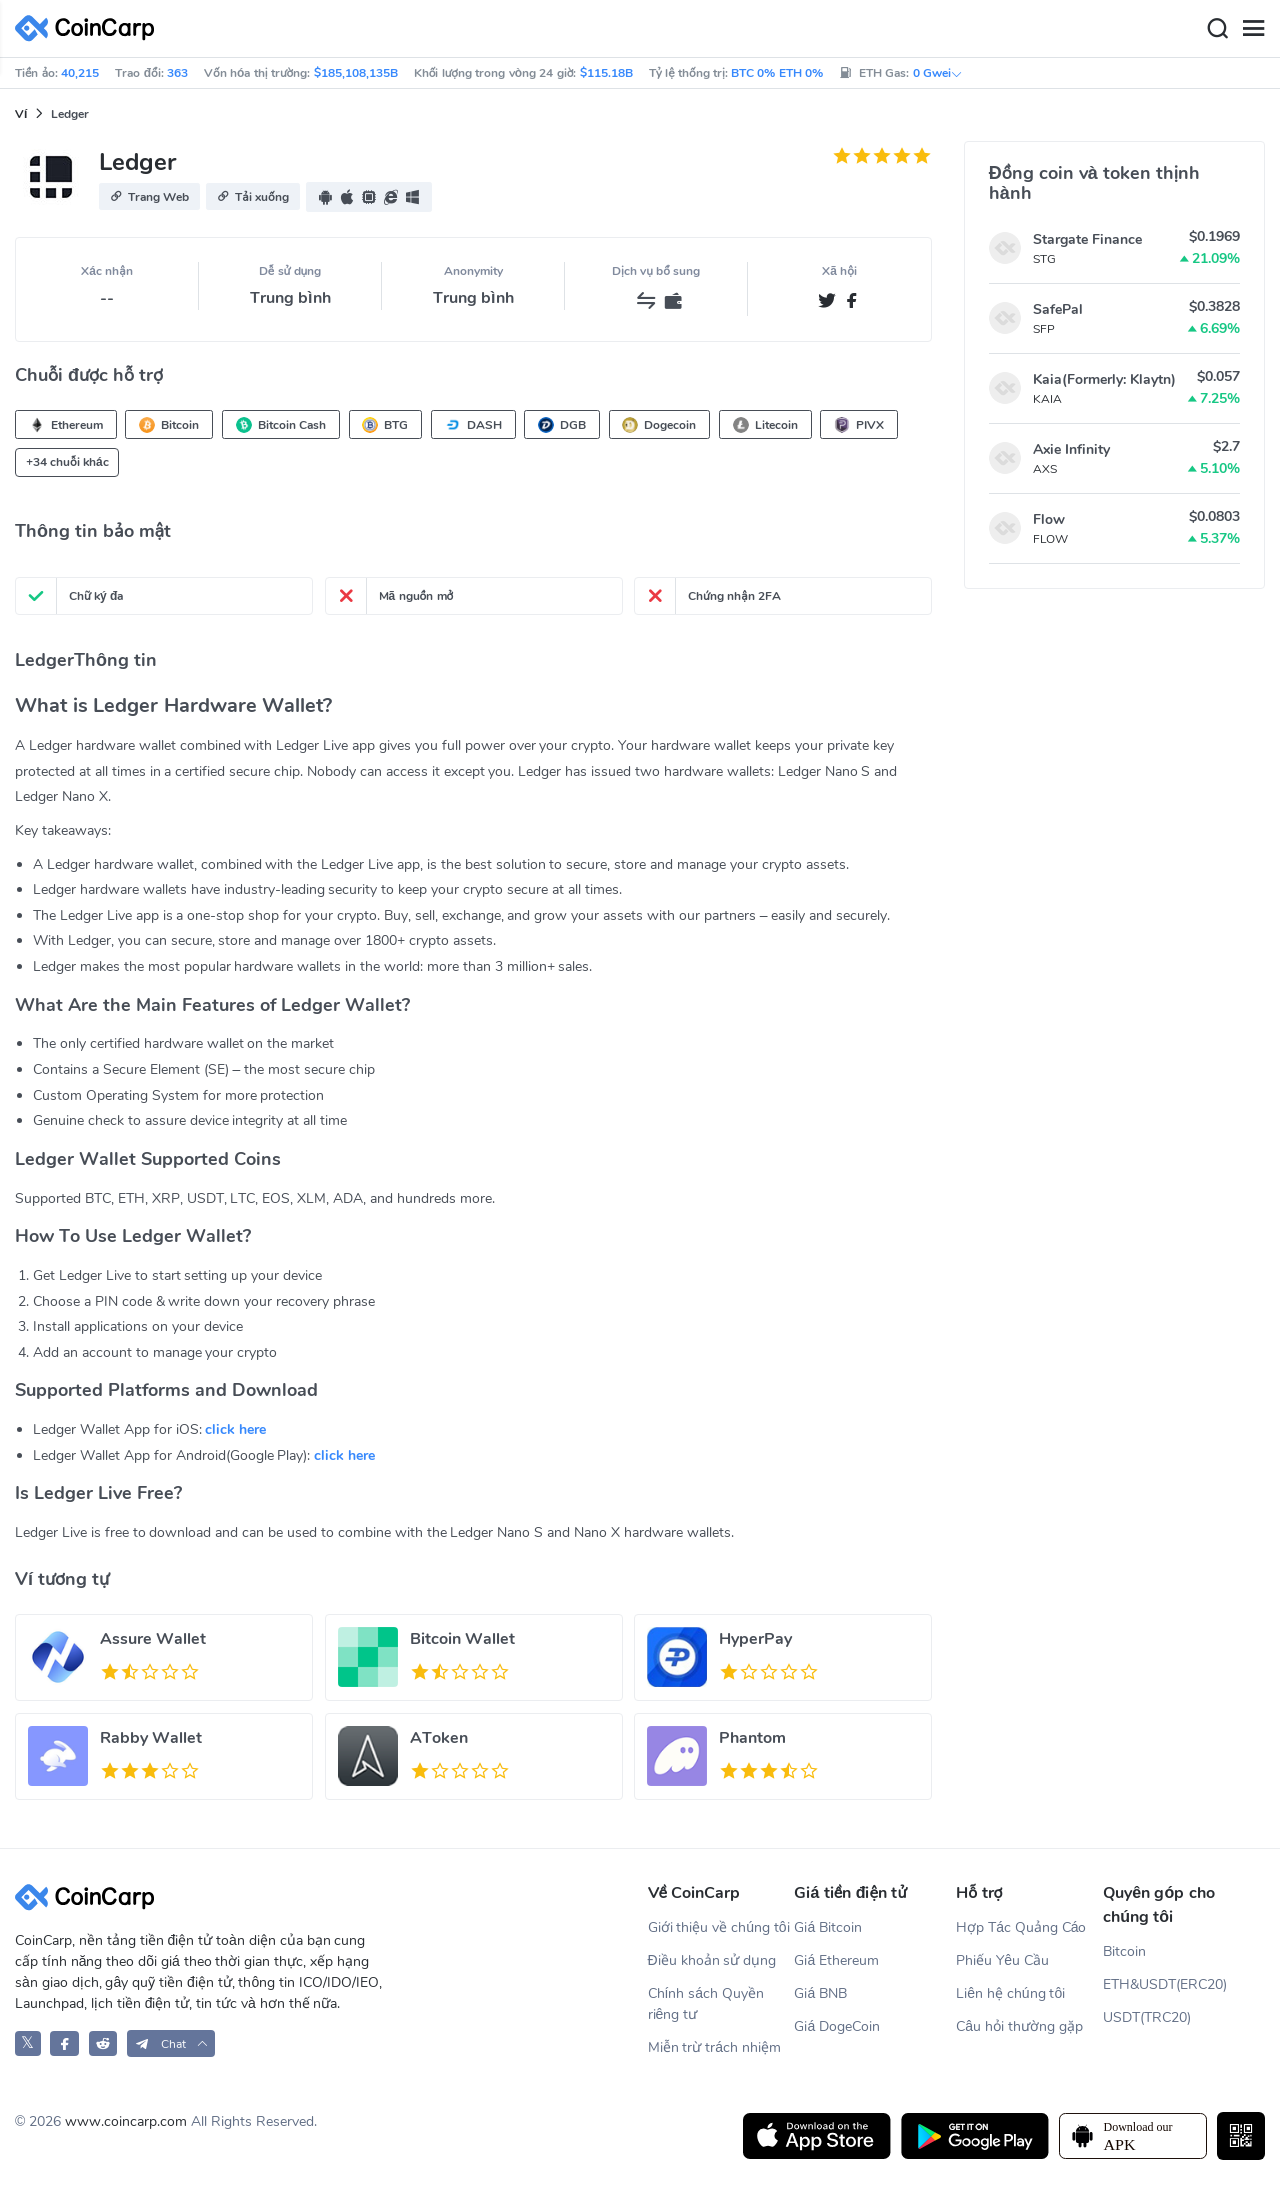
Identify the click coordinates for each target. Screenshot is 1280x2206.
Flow (1049, 519)
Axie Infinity (1071, 449)
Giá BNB (820, 1993)
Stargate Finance (1087, 239)
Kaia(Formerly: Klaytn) (1104, 379)
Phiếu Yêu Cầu (1002, 1960)
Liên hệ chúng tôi (1010, 1993)
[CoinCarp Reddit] (103, 2043)
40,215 (80, 73)
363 (177, 73)
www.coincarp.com (126, 2121)
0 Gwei (938, 73)
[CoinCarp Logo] (90, 28)
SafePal (1058, 309)
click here (235, 1429)
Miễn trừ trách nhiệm (714, 2047)
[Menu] (1253, 29)
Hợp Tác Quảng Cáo (1021, 1927)
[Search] (1217, 29)
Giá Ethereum (836, 1960)
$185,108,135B (356, 73)
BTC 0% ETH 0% (777, 73)
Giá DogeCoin (837, 2026)
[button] (149, 196)
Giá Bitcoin (828, 1927)
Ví (21, 114)
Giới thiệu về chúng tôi (719, 1927)
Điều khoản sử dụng (712, 1960)
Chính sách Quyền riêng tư (706, 2004)
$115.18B (606, 73)
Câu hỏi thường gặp (1019, 2026)
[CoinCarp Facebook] (64, 2043)
